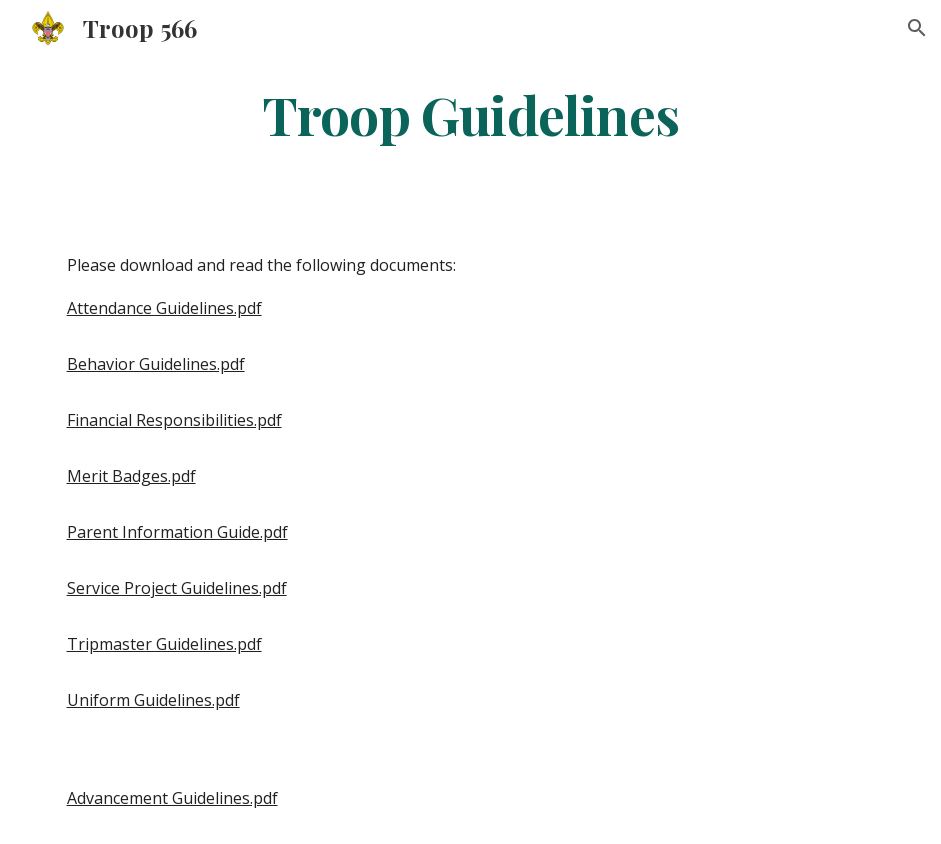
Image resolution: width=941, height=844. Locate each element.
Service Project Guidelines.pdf (177, 588)
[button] (917, 28)
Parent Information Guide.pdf (177, 532)
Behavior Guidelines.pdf (156, 364)
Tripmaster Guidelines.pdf (164, 644)
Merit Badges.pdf (131, 476)
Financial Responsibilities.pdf (174, 420)
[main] (470, 113)
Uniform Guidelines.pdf (153, 700)
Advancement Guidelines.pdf (172, 798)
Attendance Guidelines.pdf (164, 308)
